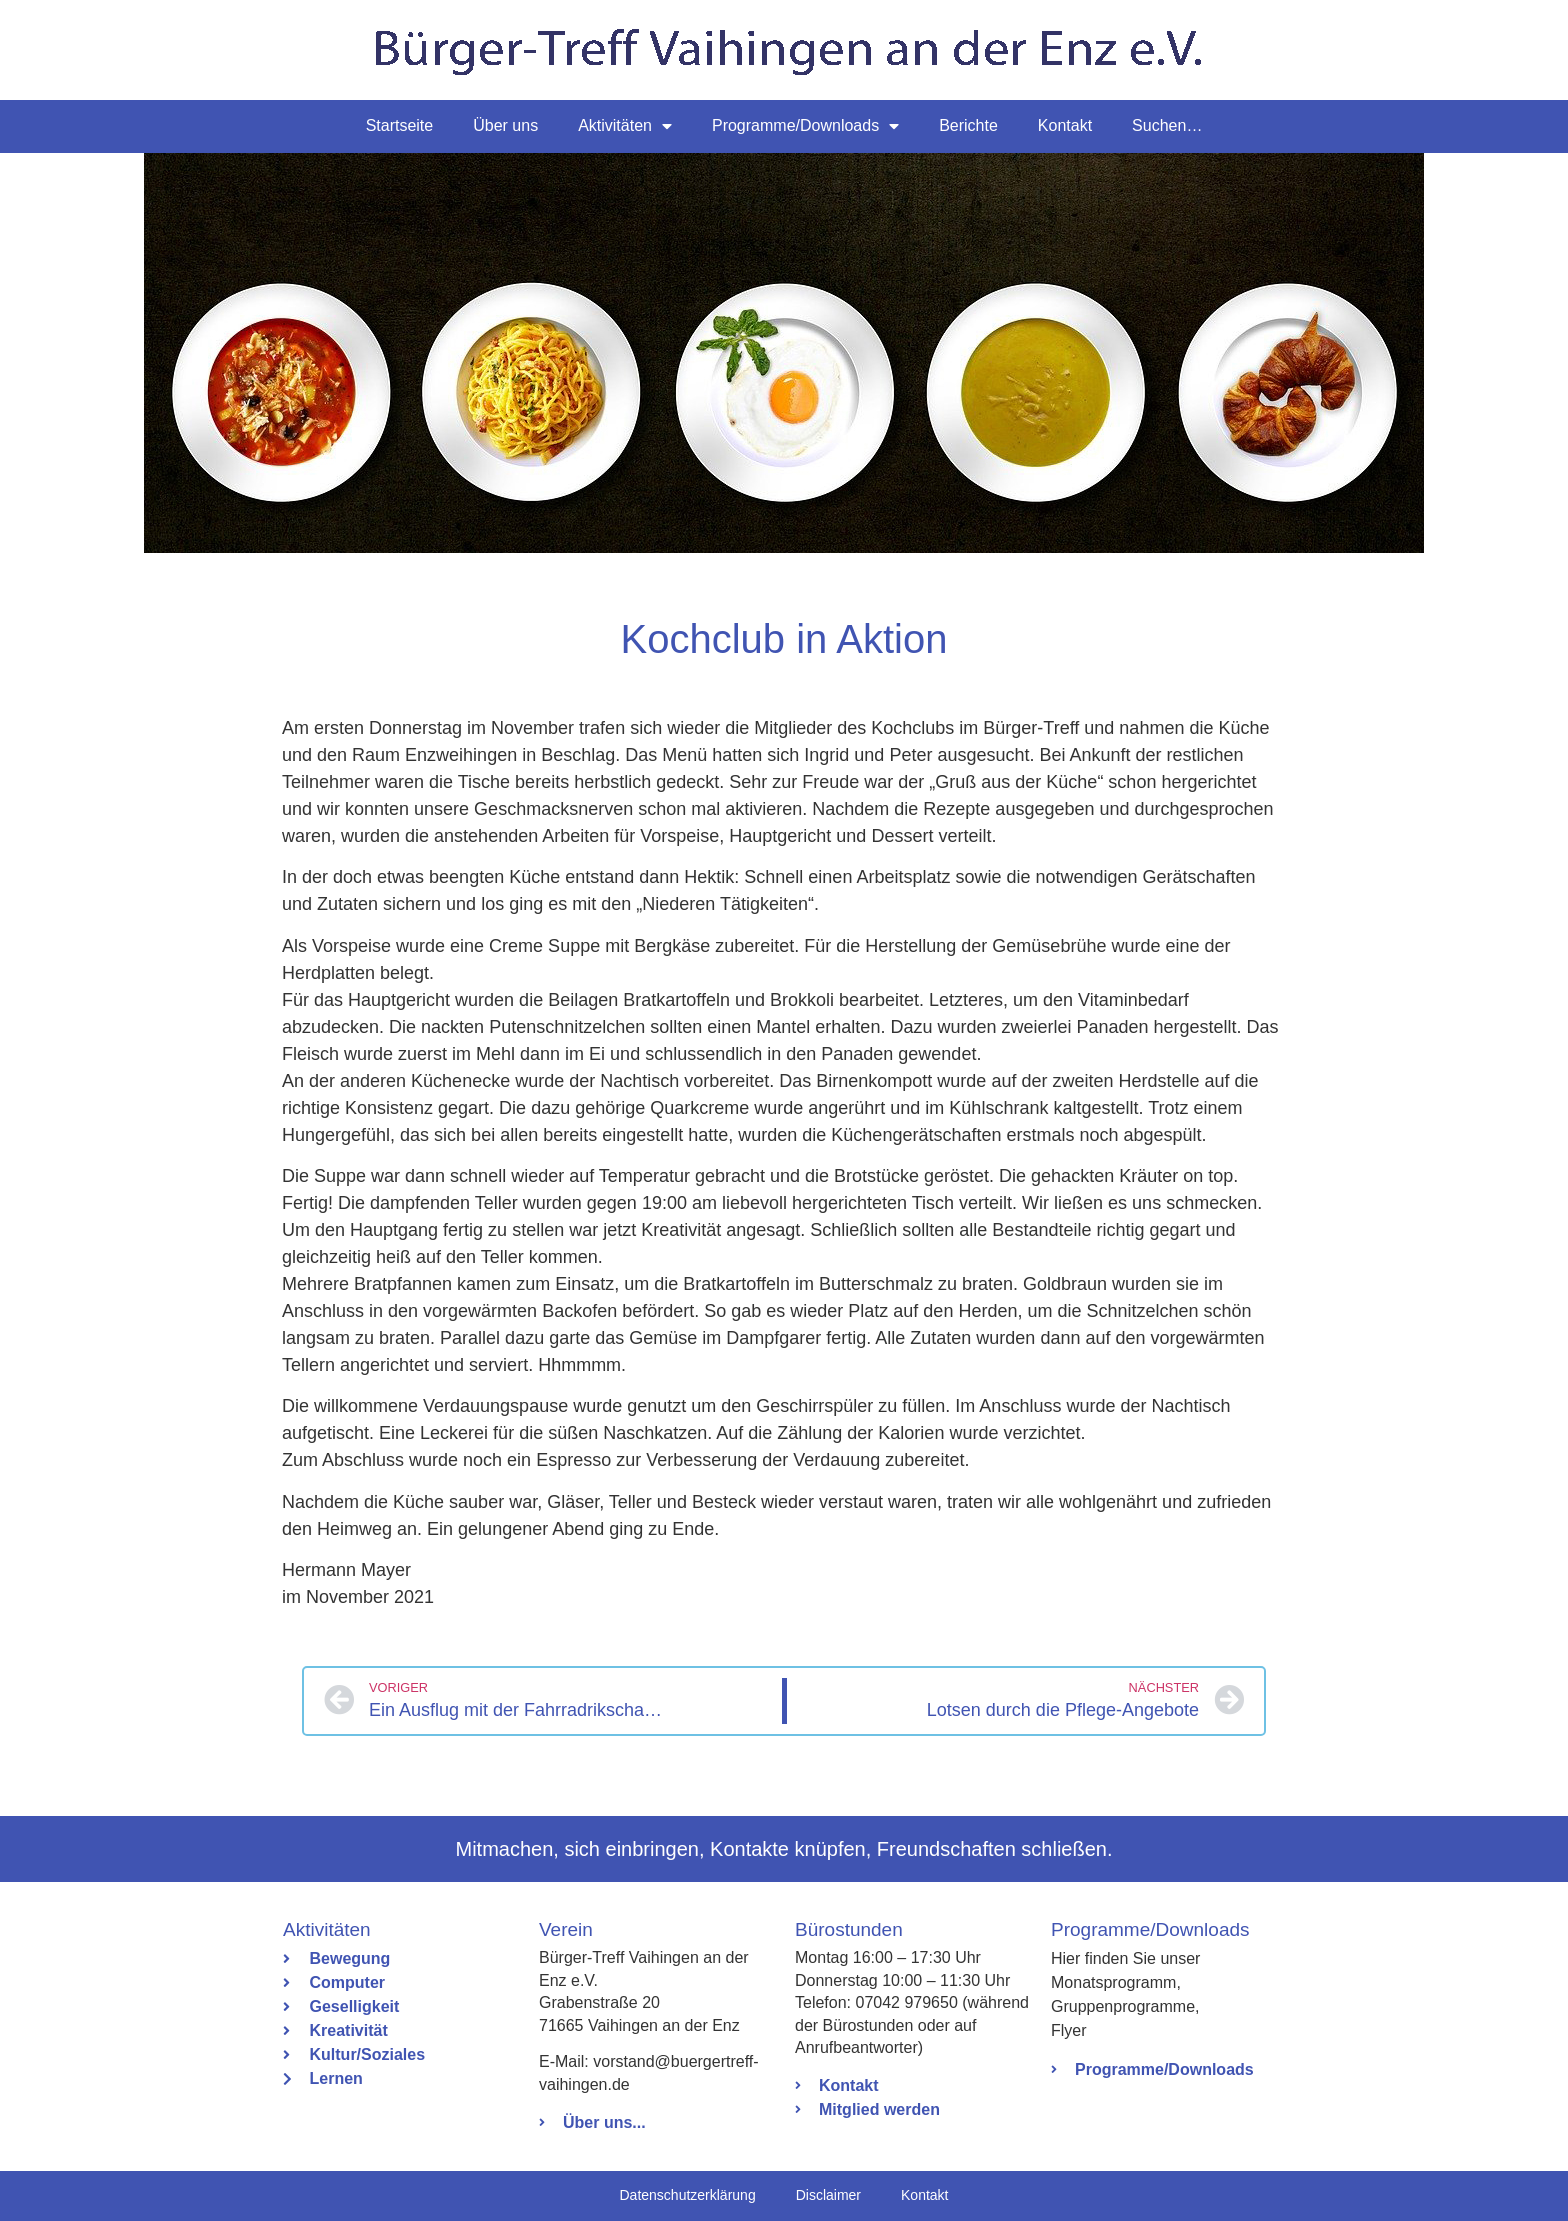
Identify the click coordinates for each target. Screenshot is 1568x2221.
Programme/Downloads (805, 126)
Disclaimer (828, 2195)
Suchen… (1167, 125)
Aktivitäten (625, 126)
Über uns (505, 125)
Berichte (968, 125)
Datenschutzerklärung (687, 2195)
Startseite (400, 125)
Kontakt (1065, 125)
